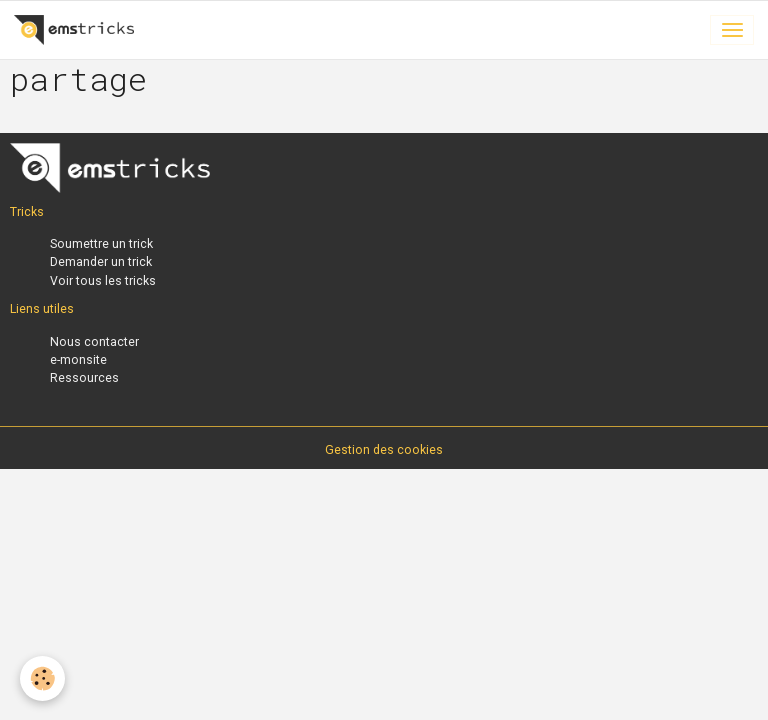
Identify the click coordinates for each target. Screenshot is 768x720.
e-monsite (78, 360)
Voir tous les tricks (103, 281)
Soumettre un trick (101, 244)
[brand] (77, 30)
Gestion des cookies (384, 450)
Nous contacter (94, 342)
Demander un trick (101, 262)
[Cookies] (42, 678)
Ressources (84, 378)
